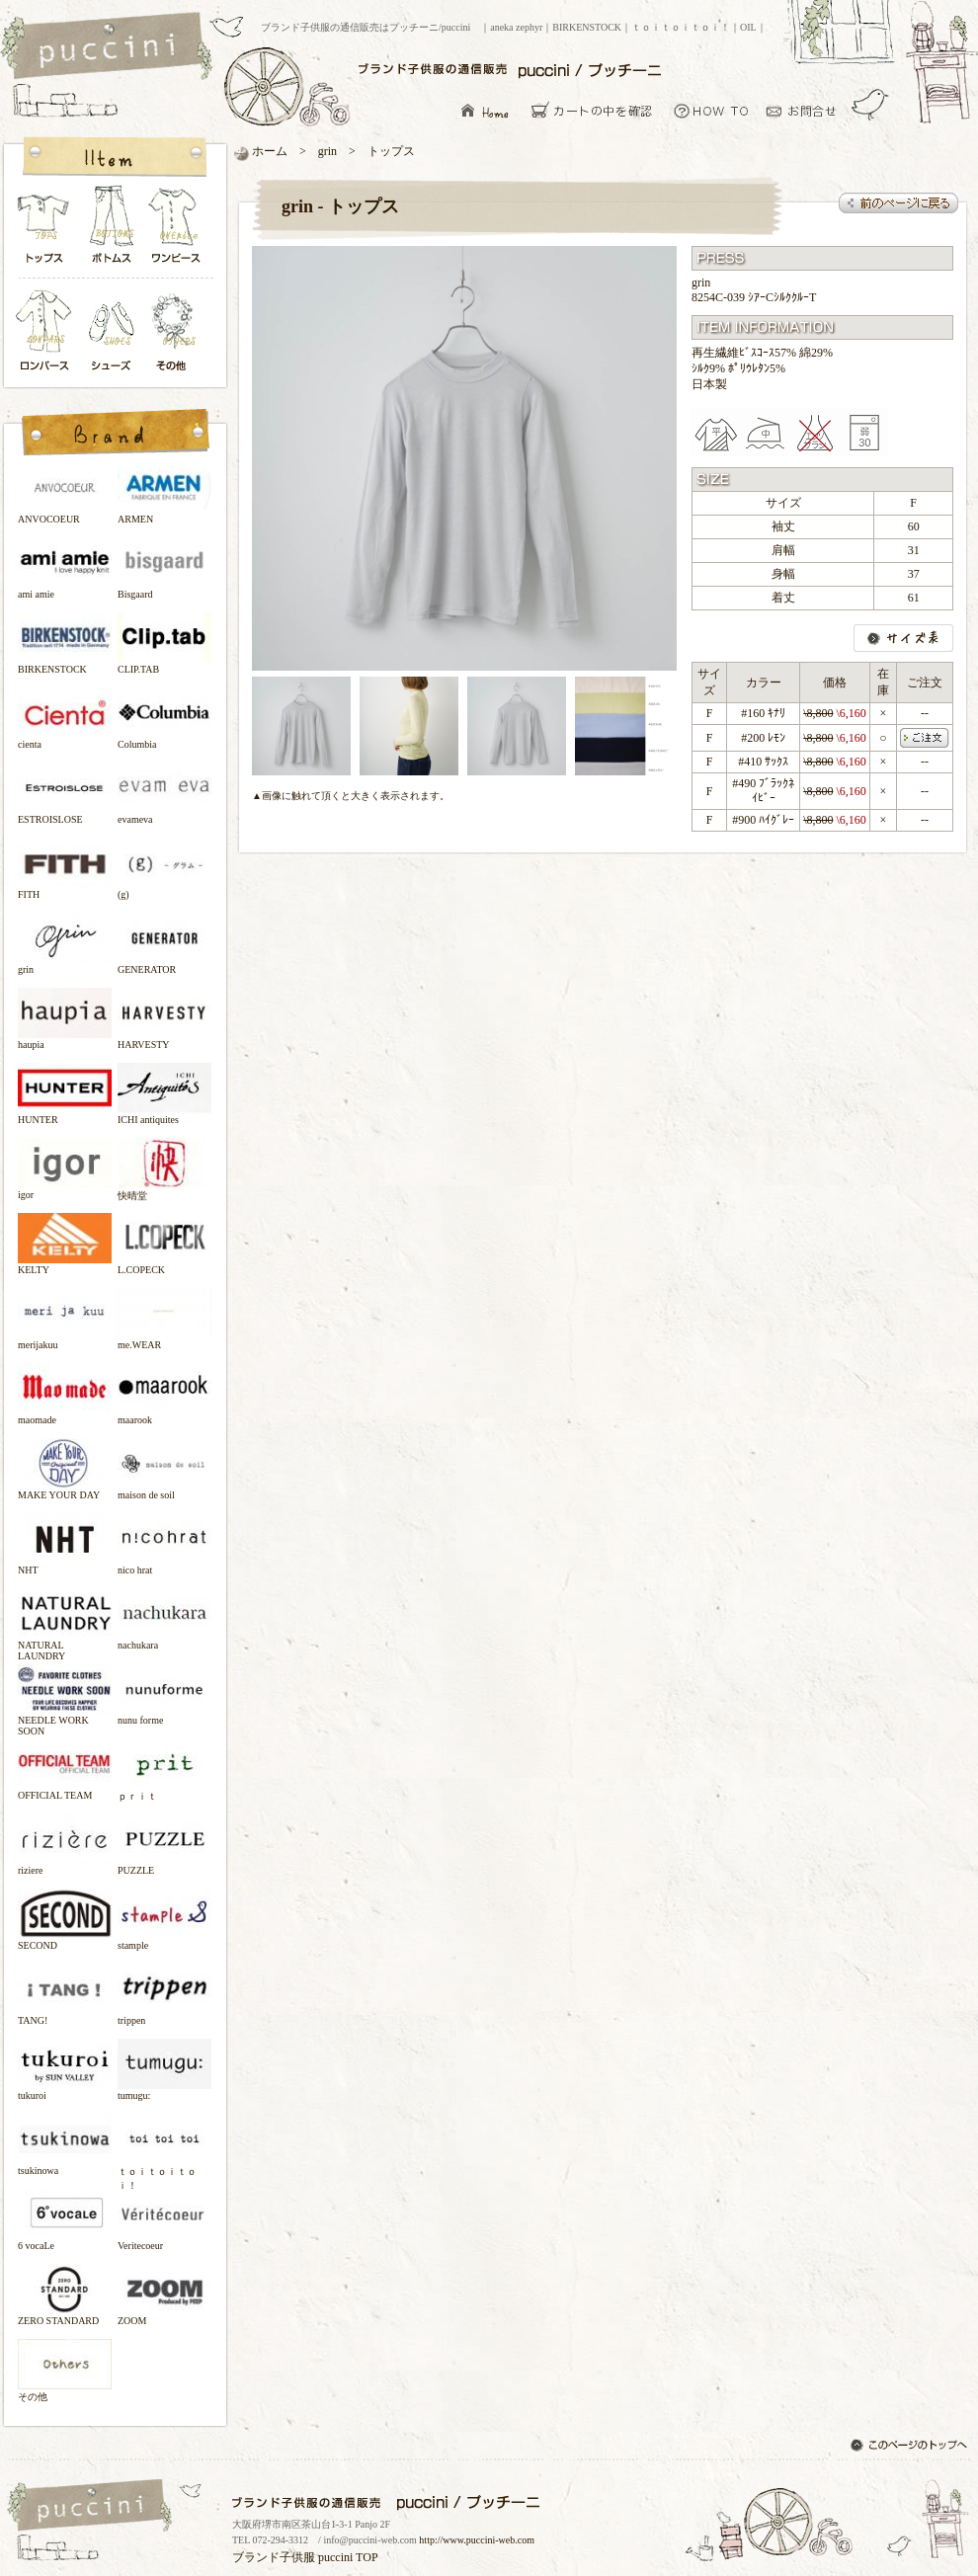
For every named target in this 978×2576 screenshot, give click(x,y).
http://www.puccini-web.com (476, 2540)
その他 (176, 332)
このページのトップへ (911, 2446)
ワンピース (176, 230)
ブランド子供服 (273, 2557)
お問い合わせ (807, 110)
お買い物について (712, 110)
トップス (44, 230)
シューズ (112, 332)
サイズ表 (903, 638)
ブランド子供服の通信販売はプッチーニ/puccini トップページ (109, 47)
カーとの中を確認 (597, 110)
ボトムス (110, 230)
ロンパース (48, 332)
